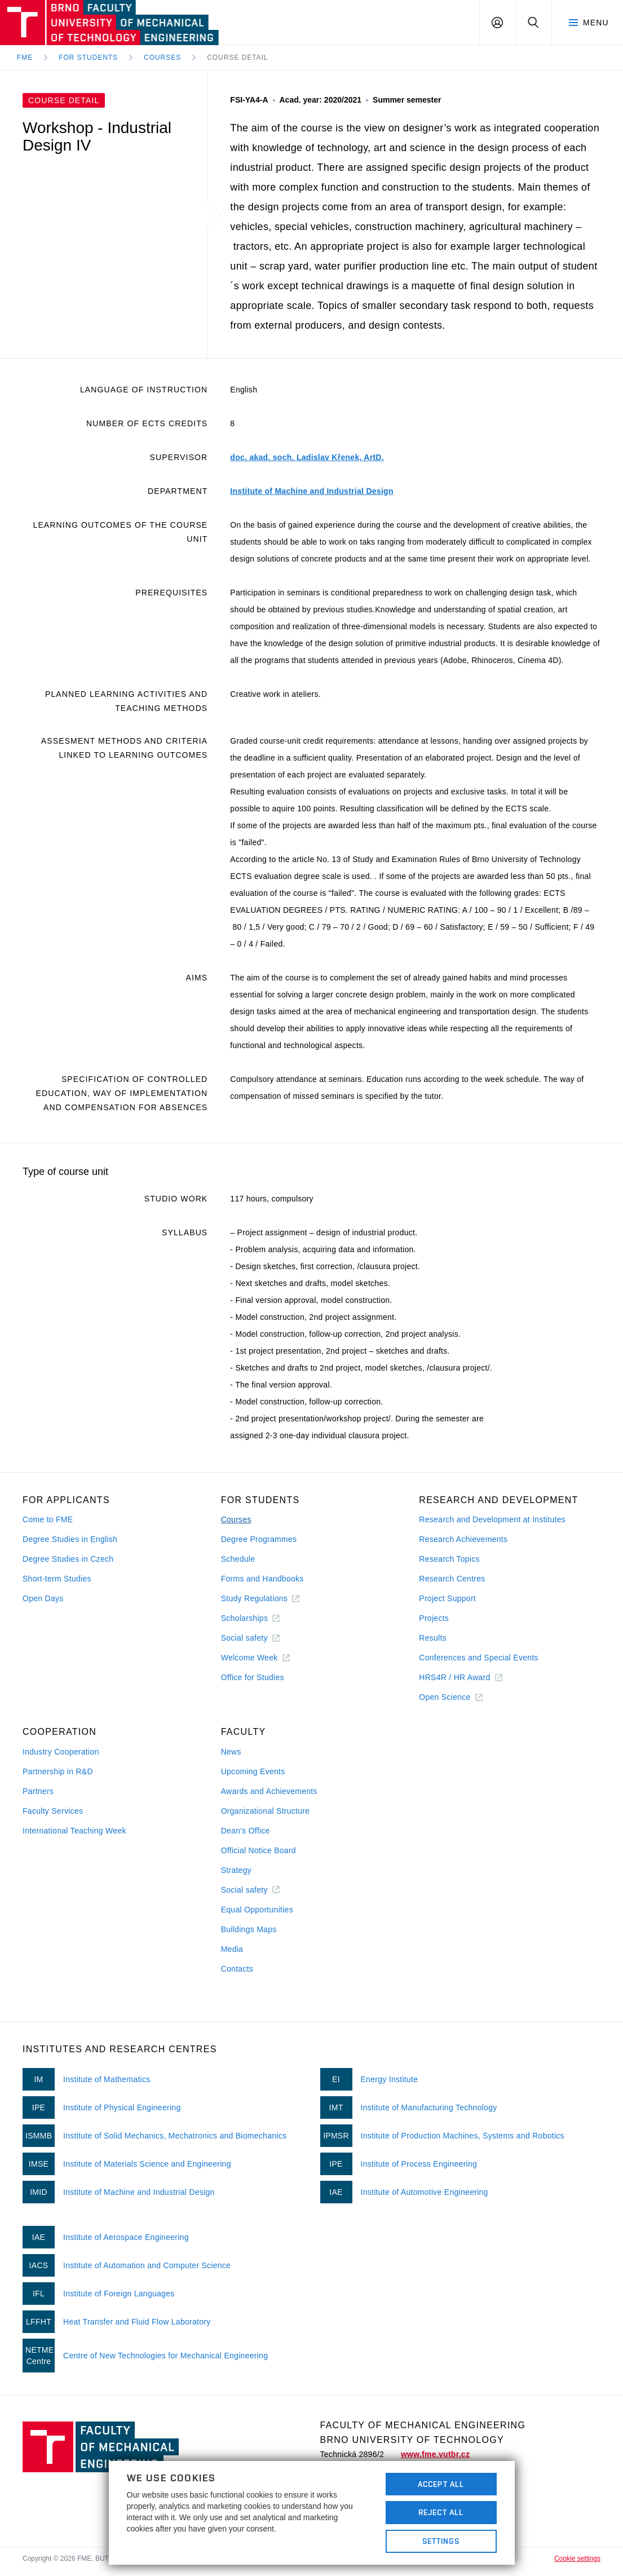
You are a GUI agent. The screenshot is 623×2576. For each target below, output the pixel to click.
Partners (38, 1791)
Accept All (441, 2484)
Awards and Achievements (269, 1791)
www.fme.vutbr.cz (435, 2454)
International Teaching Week (74, 1830)
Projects (434, 1618)
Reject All (440, 2512)
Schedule (238, 1558)
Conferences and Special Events (478, 1657)
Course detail (237, 57)
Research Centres (452, 1578)
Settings (441, 2541)
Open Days (43, 1598)
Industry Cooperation (61, 1751)
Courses (162, 57)
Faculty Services (53, 1810)
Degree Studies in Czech (68, 1558)
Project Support (447, 1598)
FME (25, 57)
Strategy (236, 1870)
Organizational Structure (265, 1810)
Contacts (237, 1968)
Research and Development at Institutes (492, 1519)
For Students (88, 57)
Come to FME (48, 1519)
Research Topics (449, 1558)
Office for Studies (252, 1677)
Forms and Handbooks (262, 1578)
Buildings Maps (249, 1929)
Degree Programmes (259, 1539)
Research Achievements (463, 1539)
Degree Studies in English (70, 1539)
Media (232, 1949)
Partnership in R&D (58, 1771)
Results (433, 1637)
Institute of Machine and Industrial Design (311, 491)
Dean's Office (245, 1830)
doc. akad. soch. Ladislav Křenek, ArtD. (307, 457)
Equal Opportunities (257, 1909)
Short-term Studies (57, 1578)
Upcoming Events (253, 1771)
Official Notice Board (258, 1850)
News (231, 1751)
